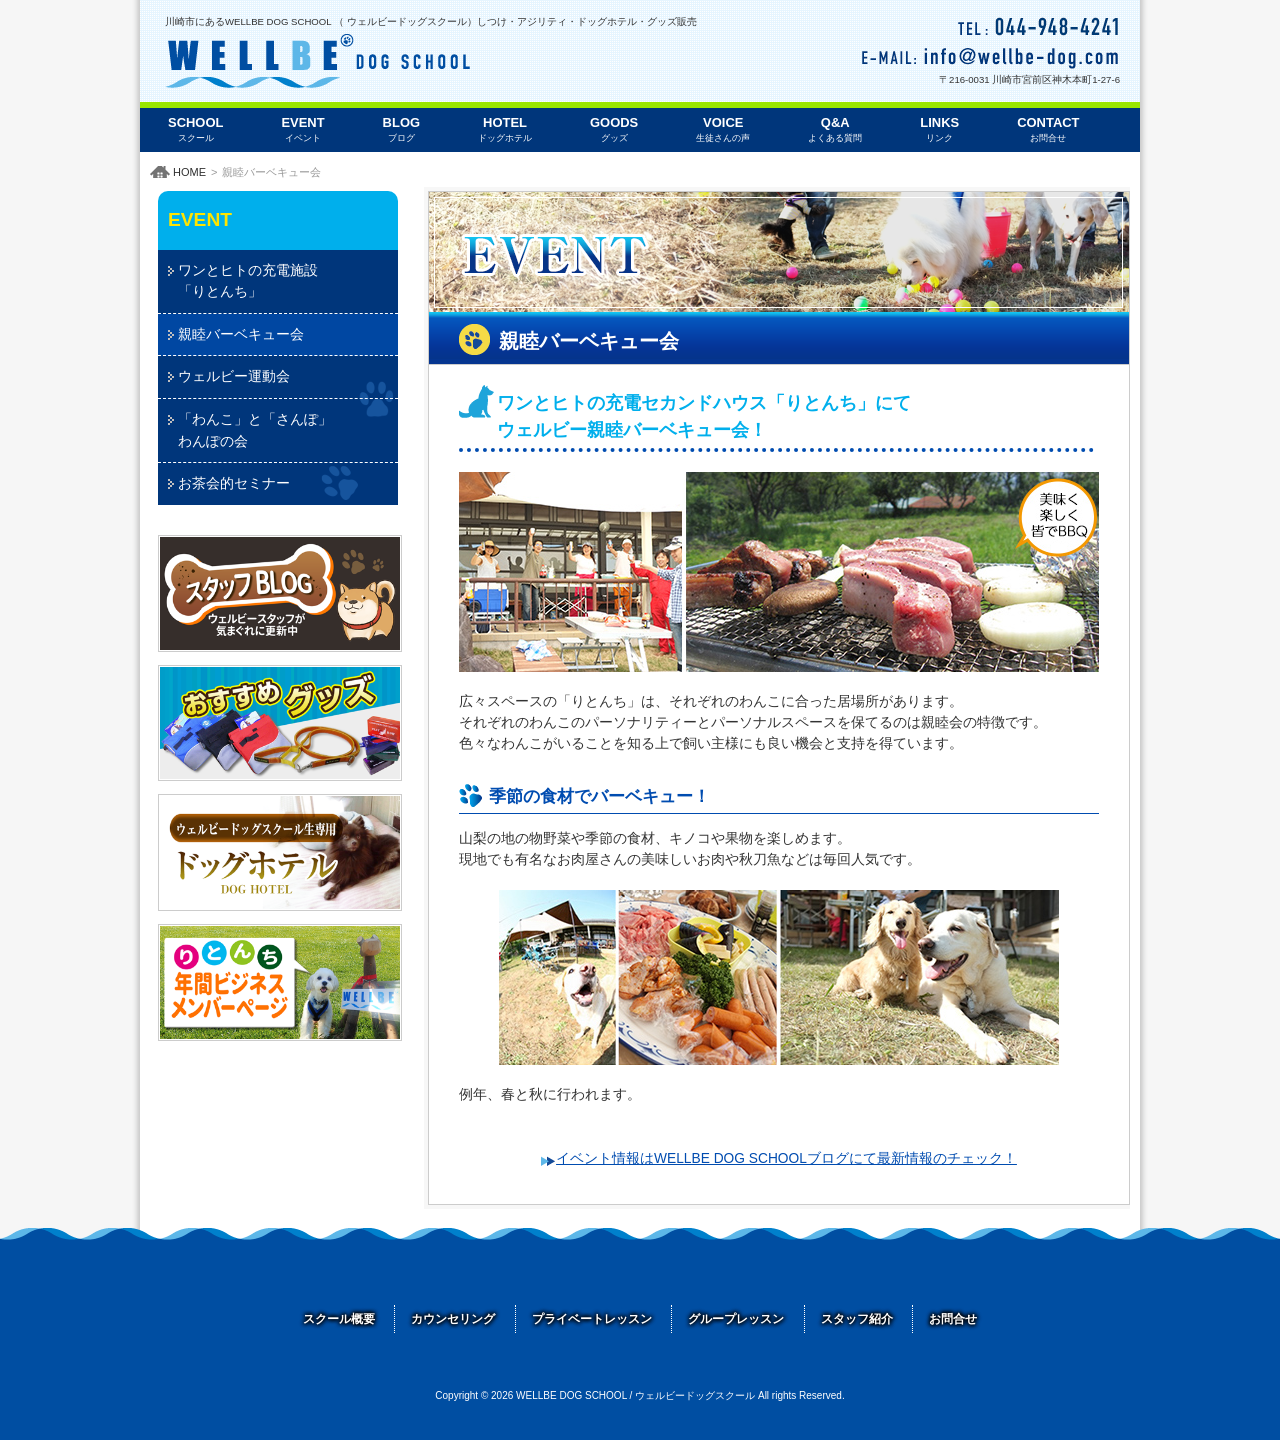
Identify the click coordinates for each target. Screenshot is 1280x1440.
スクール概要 (339, 1319)
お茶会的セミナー (234, 483)
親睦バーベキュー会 (241, 334)
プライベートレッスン (592, 1319)
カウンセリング (453, 1319)
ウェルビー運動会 (234, 376)
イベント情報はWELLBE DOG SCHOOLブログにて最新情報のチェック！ (786, 1158)
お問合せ (953, 1319)
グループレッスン (736, 1319)
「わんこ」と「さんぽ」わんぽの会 (255, 430)
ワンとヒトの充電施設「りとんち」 (248, 281)
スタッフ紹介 (857, 1319)
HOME (189, 172)
